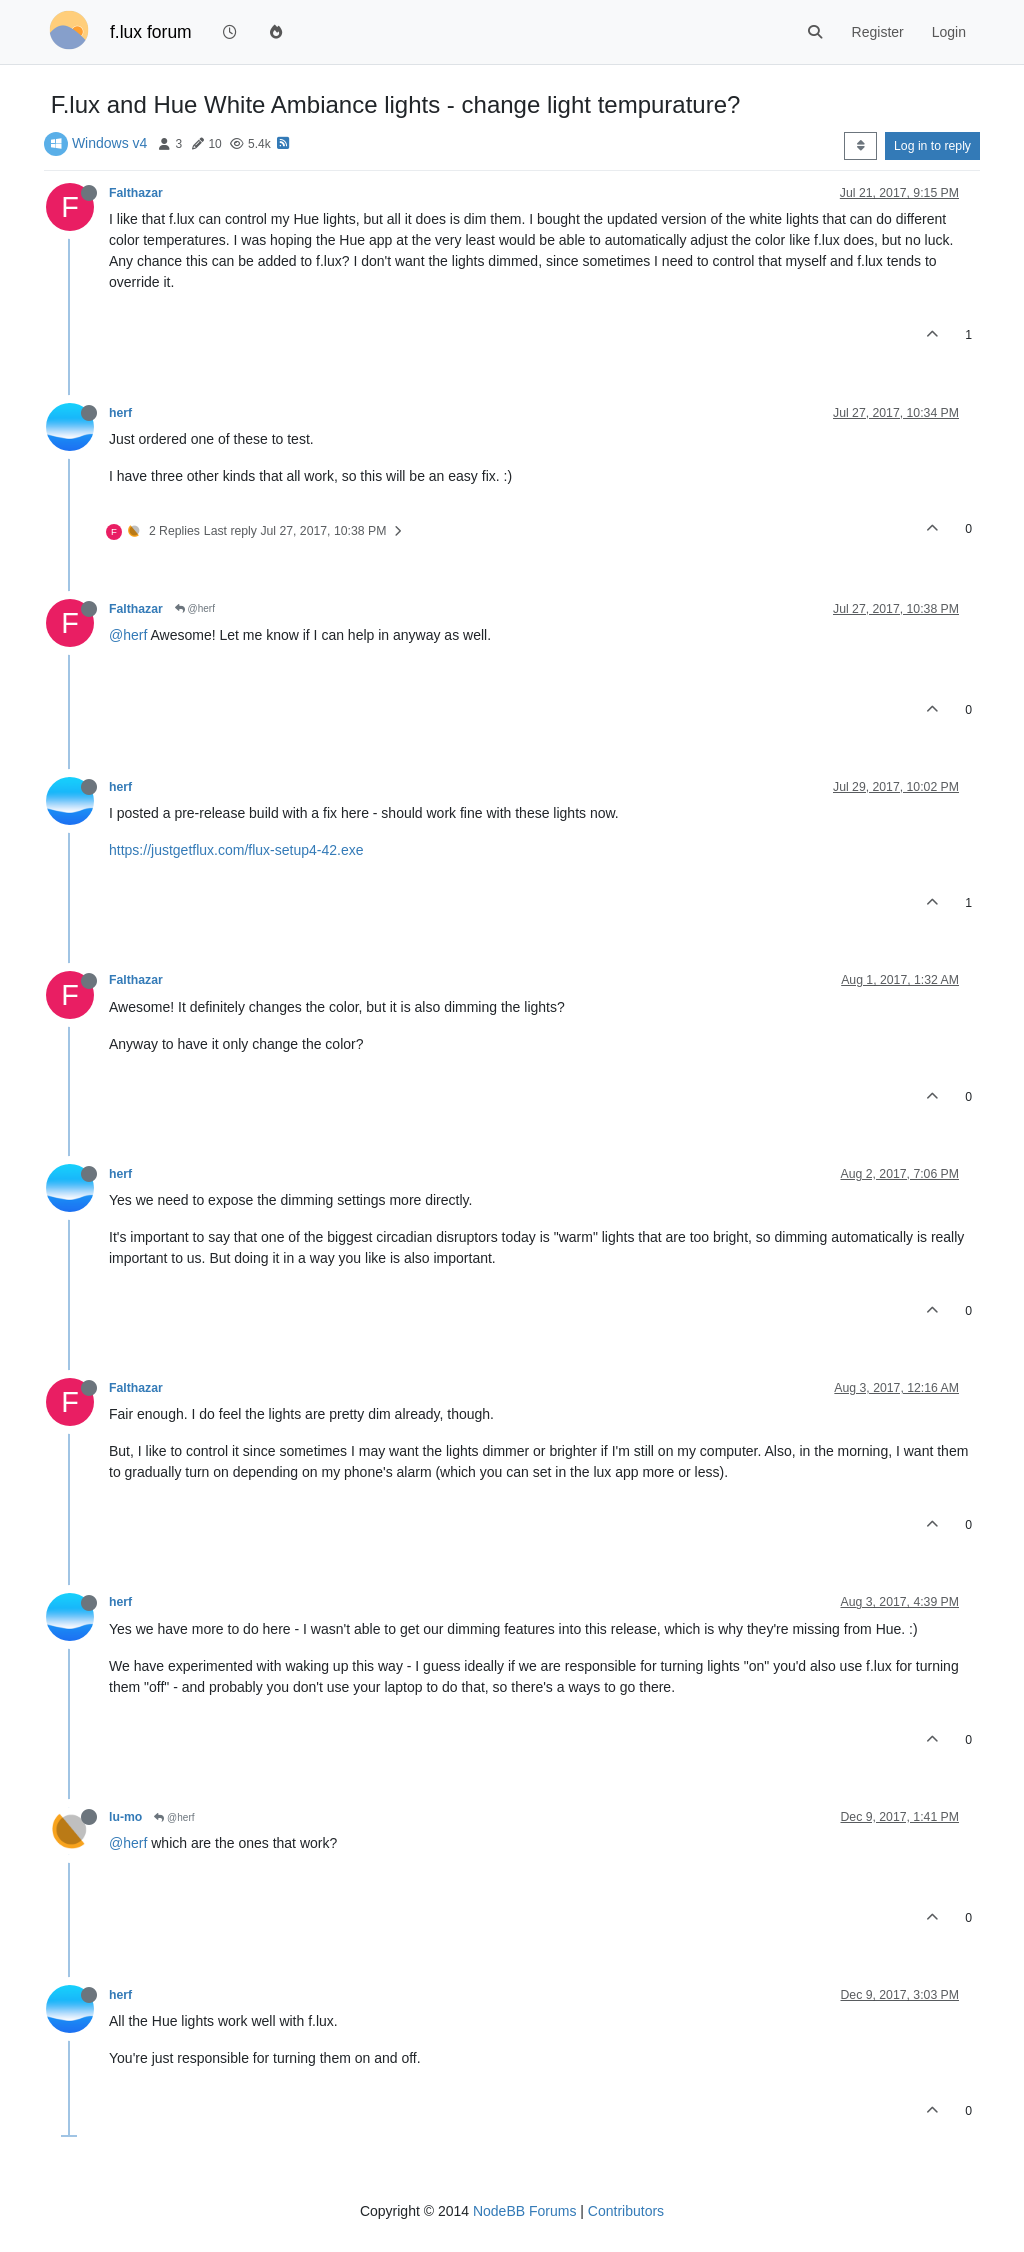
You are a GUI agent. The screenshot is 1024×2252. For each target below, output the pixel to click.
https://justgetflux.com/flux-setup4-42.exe (236, 850)
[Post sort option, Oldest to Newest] (860, 146)
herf (120, 413)
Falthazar (136, 193)
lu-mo (125, 1817)
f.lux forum (151, 32)
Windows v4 (109, 143)
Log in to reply (932, 146)
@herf (195, 608)
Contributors (626, 2211)
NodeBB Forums (524, 2211)
